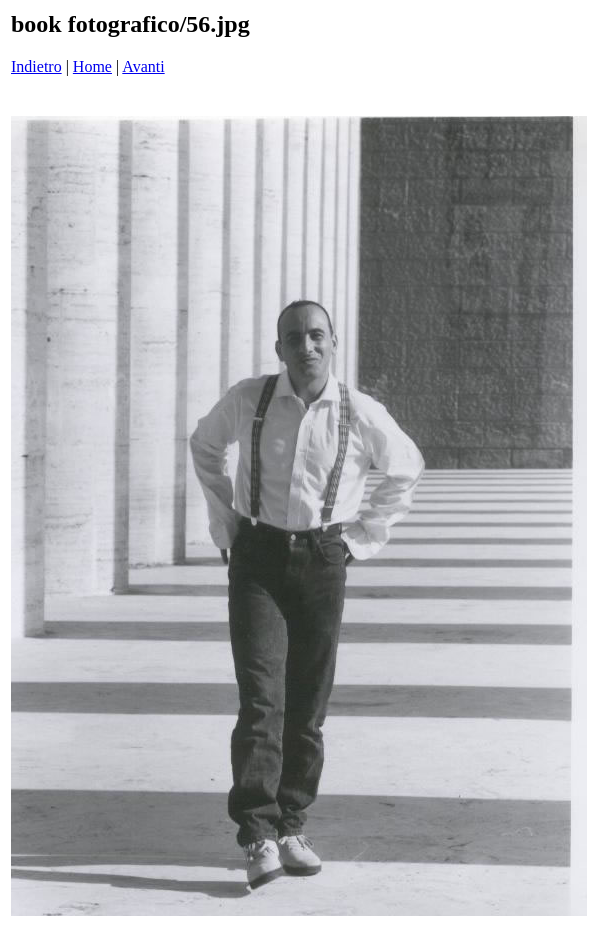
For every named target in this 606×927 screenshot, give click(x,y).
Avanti (143, 66)
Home (92, 66)
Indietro (36, 66)
